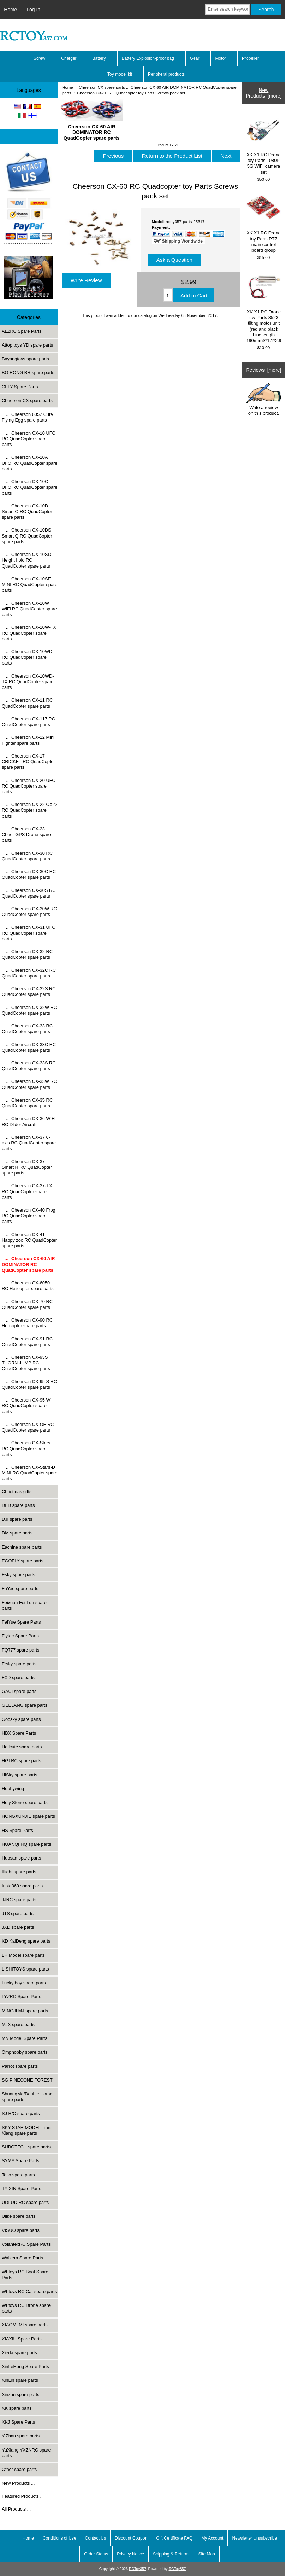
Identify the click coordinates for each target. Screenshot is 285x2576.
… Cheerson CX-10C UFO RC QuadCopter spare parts (29, 487)
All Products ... (16, 2509)
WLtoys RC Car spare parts (29, 2291)
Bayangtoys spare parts (25, 358)
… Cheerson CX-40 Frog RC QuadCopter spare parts (28, 1215)
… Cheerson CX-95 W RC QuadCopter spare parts (26, 1405)
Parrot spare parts (20, 2066)
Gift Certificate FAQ (174, 2538)
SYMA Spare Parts (20, 2160)
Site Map (206, 2554)
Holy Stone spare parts (25, 1802)
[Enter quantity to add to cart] (168, 295)
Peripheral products (166, 74)
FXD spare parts (18, 1677)
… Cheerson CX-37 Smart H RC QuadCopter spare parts (27, 1167)
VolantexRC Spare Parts (26, 2244)
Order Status (96, 2554)
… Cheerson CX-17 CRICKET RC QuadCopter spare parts (28, 761)
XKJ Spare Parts (18, 2422)
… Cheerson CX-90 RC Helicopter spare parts (27, 1322)
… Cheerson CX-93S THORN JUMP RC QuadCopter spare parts (26, 1362)
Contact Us (95, 2538)
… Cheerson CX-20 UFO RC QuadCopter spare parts (28, 786)
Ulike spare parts (19, 2216)
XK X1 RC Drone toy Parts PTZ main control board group (263, 222)
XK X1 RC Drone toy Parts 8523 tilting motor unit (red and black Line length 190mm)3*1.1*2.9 (263, 306)
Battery (99, 58)
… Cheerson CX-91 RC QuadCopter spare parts (27, 1341)
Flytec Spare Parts (20, 1635)
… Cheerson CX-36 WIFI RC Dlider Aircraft (28, 1121)
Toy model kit (119, 74)
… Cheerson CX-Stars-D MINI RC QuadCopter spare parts (29, 1472)
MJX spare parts (18, 2024)
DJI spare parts (17, 1519)
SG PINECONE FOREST (27, 2080)
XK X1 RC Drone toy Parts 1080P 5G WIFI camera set (263, 143)
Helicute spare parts (22, 1747)
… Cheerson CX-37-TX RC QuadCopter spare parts (27, 1191)
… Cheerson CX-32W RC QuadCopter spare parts (29, 1010)
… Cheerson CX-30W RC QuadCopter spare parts (29, 911)
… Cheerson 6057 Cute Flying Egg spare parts (27, 417)
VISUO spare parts (21, 2230)
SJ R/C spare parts (21, 2113)
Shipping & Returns (171, 2554)
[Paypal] (28, 199)
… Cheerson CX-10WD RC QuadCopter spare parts (27, 657)
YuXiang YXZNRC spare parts (26, 2452)
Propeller (250, 58)
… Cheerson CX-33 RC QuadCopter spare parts (27, 1028)
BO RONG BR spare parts (28, 372)
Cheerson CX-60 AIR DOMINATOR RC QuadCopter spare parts (91, 129)
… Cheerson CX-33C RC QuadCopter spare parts (29, 1047)
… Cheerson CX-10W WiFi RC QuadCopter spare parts (29, 609)
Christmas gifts (16, 1491)
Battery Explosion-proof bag (148, 58)
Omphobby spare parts (25, 2052)
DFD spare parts (18, 1505)
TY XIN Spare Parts (21, 2188)
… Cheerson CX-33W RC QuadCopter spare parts (29, 1084)
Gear (195, 58)
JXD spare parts (18, 1927)
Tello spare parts (18, 2174)
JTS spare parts (18, 1913)
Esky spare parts (18, 1574)
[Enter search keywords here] (227, 9)
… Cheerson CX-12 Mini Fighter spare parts (28, 740)
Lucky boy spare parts (24, 1982)
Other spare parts (19, 2469)
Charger (68, 58)
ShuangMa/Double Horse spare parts (27, 2096)
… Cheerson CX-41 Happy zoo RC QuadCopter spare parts (29, 1240)
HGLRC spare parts (21, 1760)
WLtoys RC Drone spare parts (26, 2308)
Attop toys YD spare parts (27, 345)
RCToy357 (137, 2569)
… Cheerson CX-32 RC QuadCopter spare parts (27, 954)
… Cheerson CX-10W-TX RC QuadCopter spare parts (29, 633)
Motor (220, 58)
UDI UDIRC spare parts (25, 2202)
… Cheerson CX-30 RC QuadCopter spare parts (27, 856)
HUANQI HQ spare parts (26, 1844)
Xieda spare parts (19, 2352)
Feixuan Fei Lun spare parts (24, 1605)
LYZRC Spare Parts (21, 1996)
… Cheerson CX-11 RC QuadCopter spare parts (27, 702)
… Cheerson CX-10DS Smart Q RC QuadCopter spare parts (27, 535)
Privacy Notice (130, 2554)
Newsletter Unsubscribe (254, 2538)
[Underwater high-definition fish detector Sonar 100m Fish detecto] (28, 278)
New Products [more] (263, 93)
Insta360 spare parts (22, 1886)
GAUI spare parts (19, 1691)
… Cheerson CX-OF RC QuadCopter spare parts (28, 1427)
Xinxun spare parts (20, 2394)
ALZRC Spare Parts (22, 331)
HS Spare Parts (17, 1830)
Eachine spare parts (22, 1547)
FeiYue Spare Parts (21, 1622)
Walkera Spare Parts (22, 2258)
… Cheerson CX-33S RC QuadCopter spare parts (28, 1065)
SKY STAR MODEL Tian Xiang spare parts (26, 2130)
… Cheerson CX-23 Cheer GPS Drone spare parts (26, 834)
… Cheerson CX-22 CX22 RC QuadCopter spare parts (29, 810)
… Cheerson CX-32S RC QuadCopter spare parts (28, 991)
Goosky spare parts (21, 1719)
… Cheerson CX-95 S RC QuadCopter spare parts (29, 1384)
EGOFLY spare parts (22, 1560)
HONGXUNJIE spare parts (28, 1816)
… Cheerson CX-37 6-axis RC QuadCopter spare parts (29, 1143)
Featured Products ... (23, 2496)
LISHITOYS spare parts (25, 1969)
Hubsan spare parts (21, 1858)
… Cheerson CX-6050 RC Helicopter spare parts (28, 1285)
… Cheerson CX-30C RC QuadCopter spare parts (29, 874)
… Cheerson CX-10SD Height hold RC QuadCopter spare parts (26, 560)
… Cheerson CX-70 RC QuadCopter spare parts (27, 1304)
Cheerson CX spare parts (102, 87)
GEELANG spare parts (24, 1705)
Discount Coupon (131, 2538)
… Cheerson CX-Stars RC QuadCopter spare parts (26, 1448)
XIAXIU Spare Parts (22, 2339)
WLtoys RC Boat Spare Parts (25, 2274)
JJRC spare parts (19, 1899)
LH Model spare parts (23, 1955)
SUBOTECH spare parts (26, 2146)
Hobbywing (13, 1788)
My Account (212, 2538)
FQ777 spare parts (20, 1650)
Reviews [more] (263, 370)
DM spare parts (17, 1533)
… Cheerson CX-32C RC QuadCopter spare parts (29, 973)
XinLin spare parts (20, 2380)
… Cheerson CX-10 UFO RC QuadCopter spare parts (28, 438)
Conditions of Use (59, 2538)
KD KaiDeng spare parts (26, 1941)
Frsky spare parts (19, 1663)
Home (10, 9)
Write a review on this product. (263, 399)
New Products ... (18, 2483)
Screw (39, 58)
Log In (33, 9)
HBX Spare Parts (19, 1733)
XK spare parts (16, 2408)
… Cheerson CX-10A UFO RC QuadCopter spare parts (29, 462)
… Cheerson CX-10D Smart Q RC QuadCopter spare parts (27, 511)
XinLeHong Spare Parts (25, 2366)
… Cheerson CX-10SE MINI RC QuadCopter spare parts (29, 584)
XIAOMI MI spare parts (25, 2324)
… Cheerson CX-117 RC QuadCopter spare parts (28, 721)
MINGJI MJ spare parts (25, 2010)
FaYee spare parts (20, 1588)
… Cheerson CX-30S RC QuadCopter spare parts (28, 893)
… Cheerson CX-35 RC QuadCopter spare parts (27, 1102)
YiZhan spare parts (21, 2435)
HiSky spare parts (19, 1774)
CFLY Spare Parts (20, 386)
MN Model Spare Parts (24, 2038)
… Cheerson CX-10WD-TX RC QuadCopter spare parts (28, 681)
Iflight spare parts (19, 1871)
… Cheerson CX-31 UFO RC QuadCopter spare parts (28, 932)
